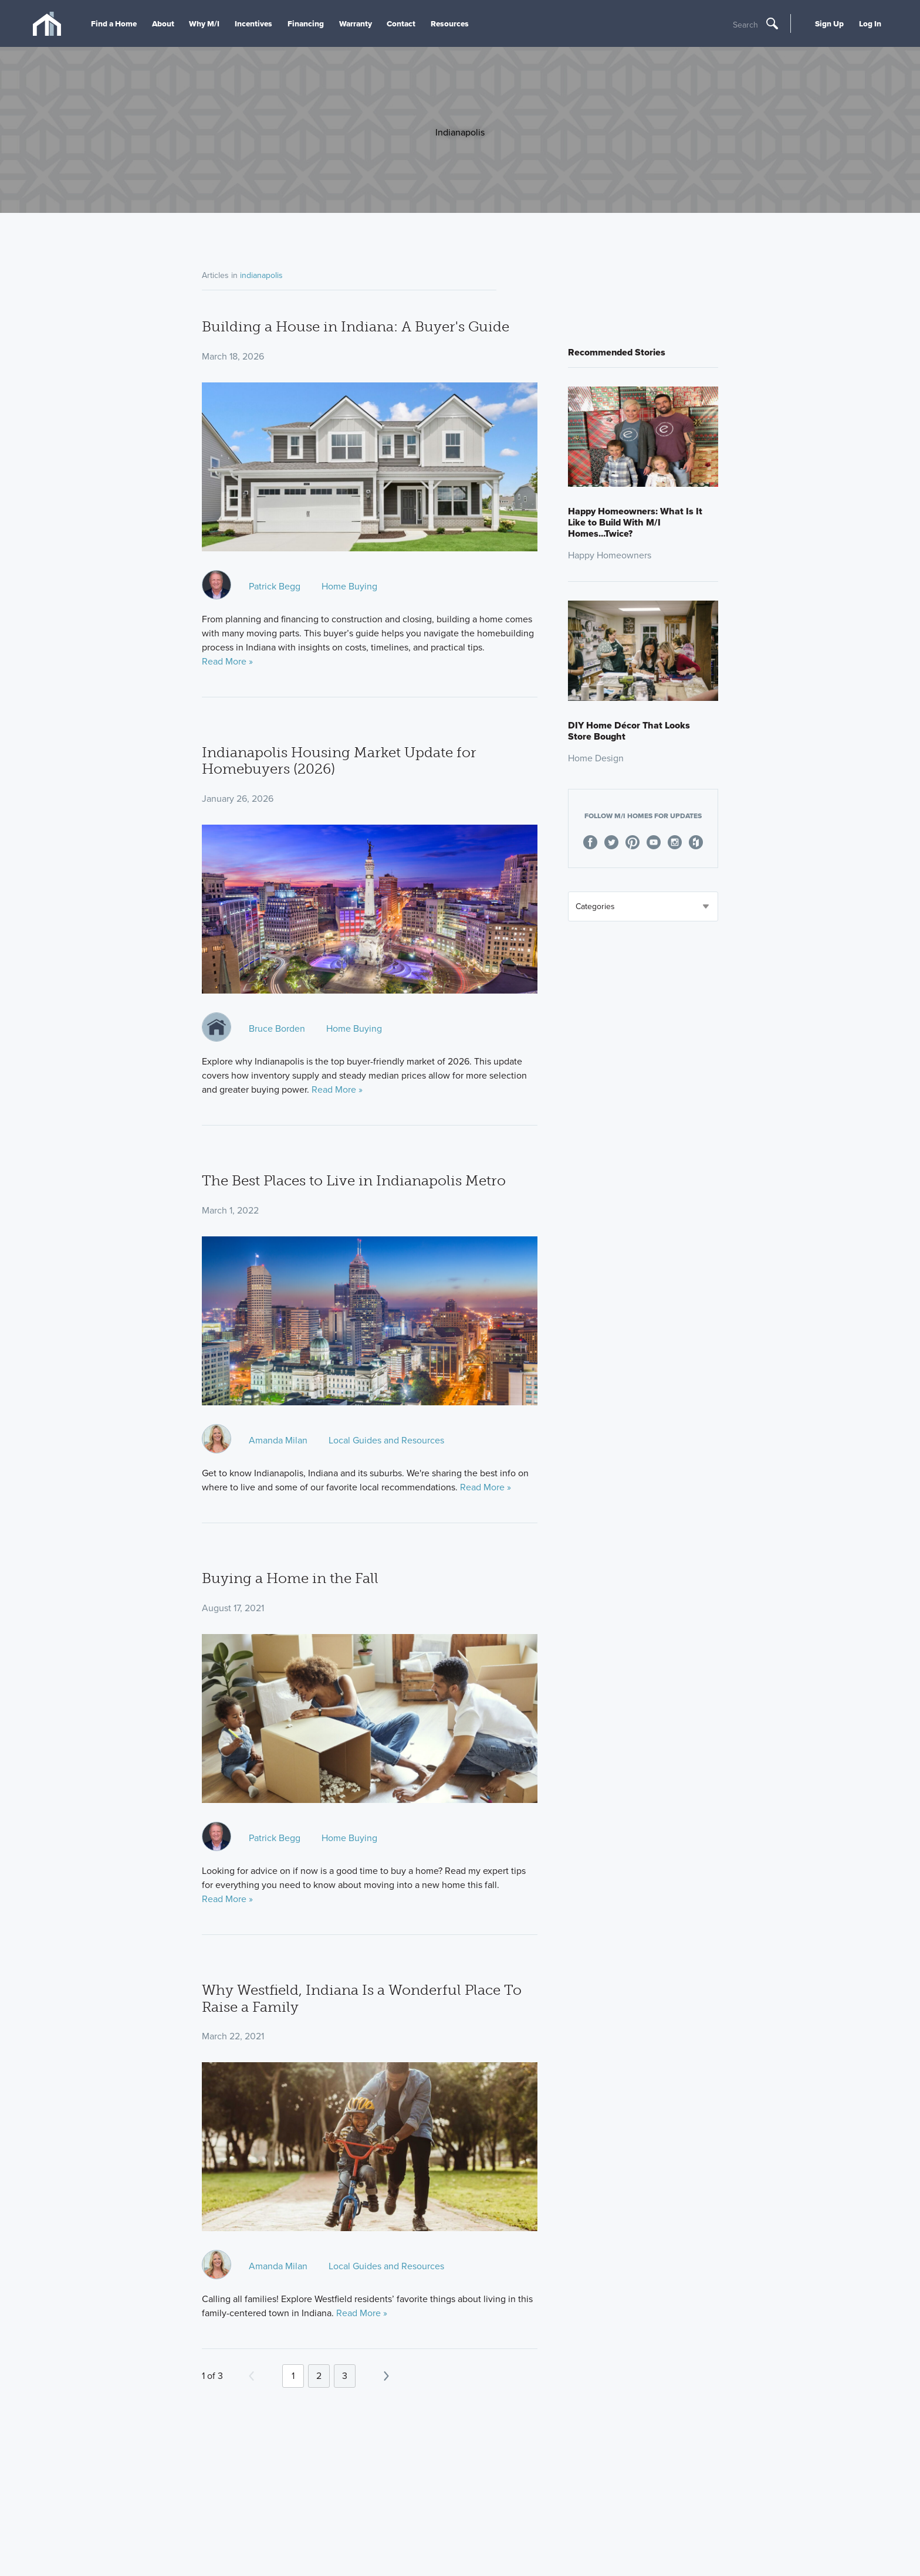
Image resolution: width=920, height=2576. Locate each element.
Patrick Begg (274, 586)
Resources (450, 23)
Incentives (253, 23)
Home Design (596, 758)
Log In (870, 23)
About (163, 23)
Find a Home (114, 23)
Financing (306, 23)
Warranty (355, 23)
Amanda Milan (278, 1440)
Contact (401, 23)
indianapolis (261, 275)
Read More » (227, 661)
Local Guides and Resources (386, 1440)
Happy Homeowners (609, 555)
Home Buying (349, 586)
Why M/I (204, 23)
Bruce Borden (277, 1028)
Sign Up (829, 23)
